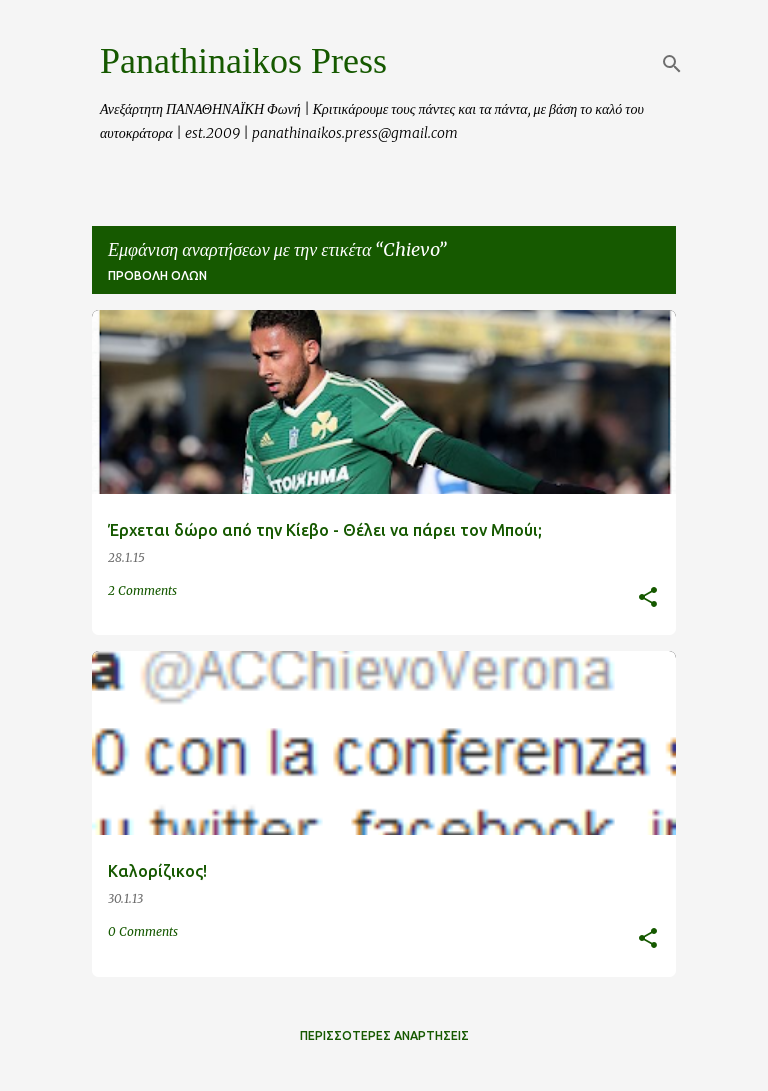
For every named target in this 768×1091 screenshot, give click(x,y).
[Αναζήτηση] (672, 64)
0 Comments (143, 931)
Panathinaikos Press (243, 61)
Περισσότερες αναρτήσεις (384, 1035)
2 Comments (142, 590)
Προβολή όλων (157, 275)
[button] (648, 598)
